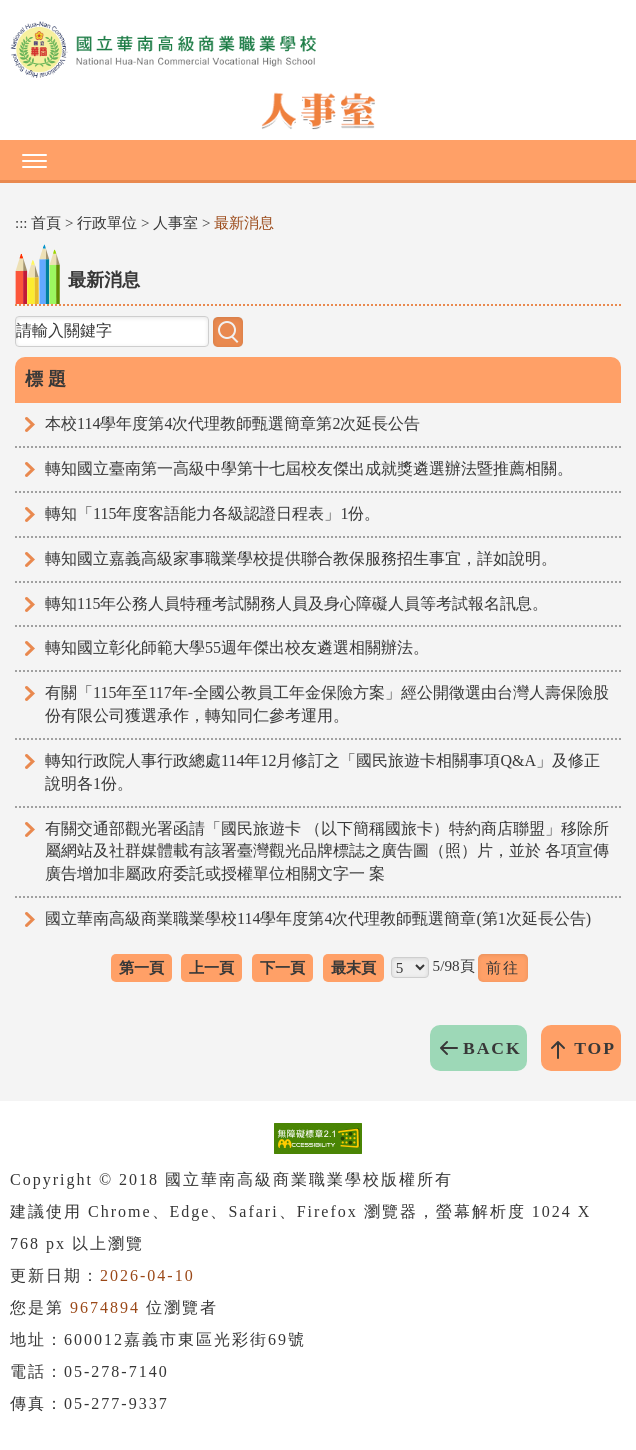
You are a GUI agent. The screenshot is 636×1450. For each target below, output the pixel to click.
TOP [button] (595, 1048)
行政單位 (107, 223)
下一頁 (282, 967)
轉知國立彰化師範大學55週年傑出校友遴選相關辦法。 (237, 647)
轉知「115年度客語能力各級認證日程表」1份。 (212, 513)
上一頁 (211, 967)
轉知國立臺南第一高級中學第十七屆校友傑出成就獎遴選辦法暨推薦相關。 (309, 468)
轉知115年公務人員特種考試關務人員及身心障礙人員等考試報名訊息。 (296, 603)
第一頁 (141, 967)
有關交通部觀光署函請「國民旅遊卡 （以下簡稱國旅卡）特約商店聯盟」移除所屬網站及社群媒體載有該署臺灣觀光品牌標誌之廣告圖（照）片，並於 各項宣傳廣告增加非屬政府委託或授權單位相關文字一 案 (327, 851)
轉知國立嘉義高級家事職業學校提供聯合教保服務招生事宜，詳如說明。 (301, 558)
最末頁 (353, 967)
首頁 (46, 223)
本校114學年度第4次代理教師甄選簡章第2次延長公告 (232, 423)
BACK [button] (492, 1048)
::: (21, 223)
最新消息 (244, 223)
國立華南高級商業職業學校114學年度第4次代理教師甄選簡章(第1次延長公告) (318, 918)
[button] (318, 160)
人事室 (175, 223)
